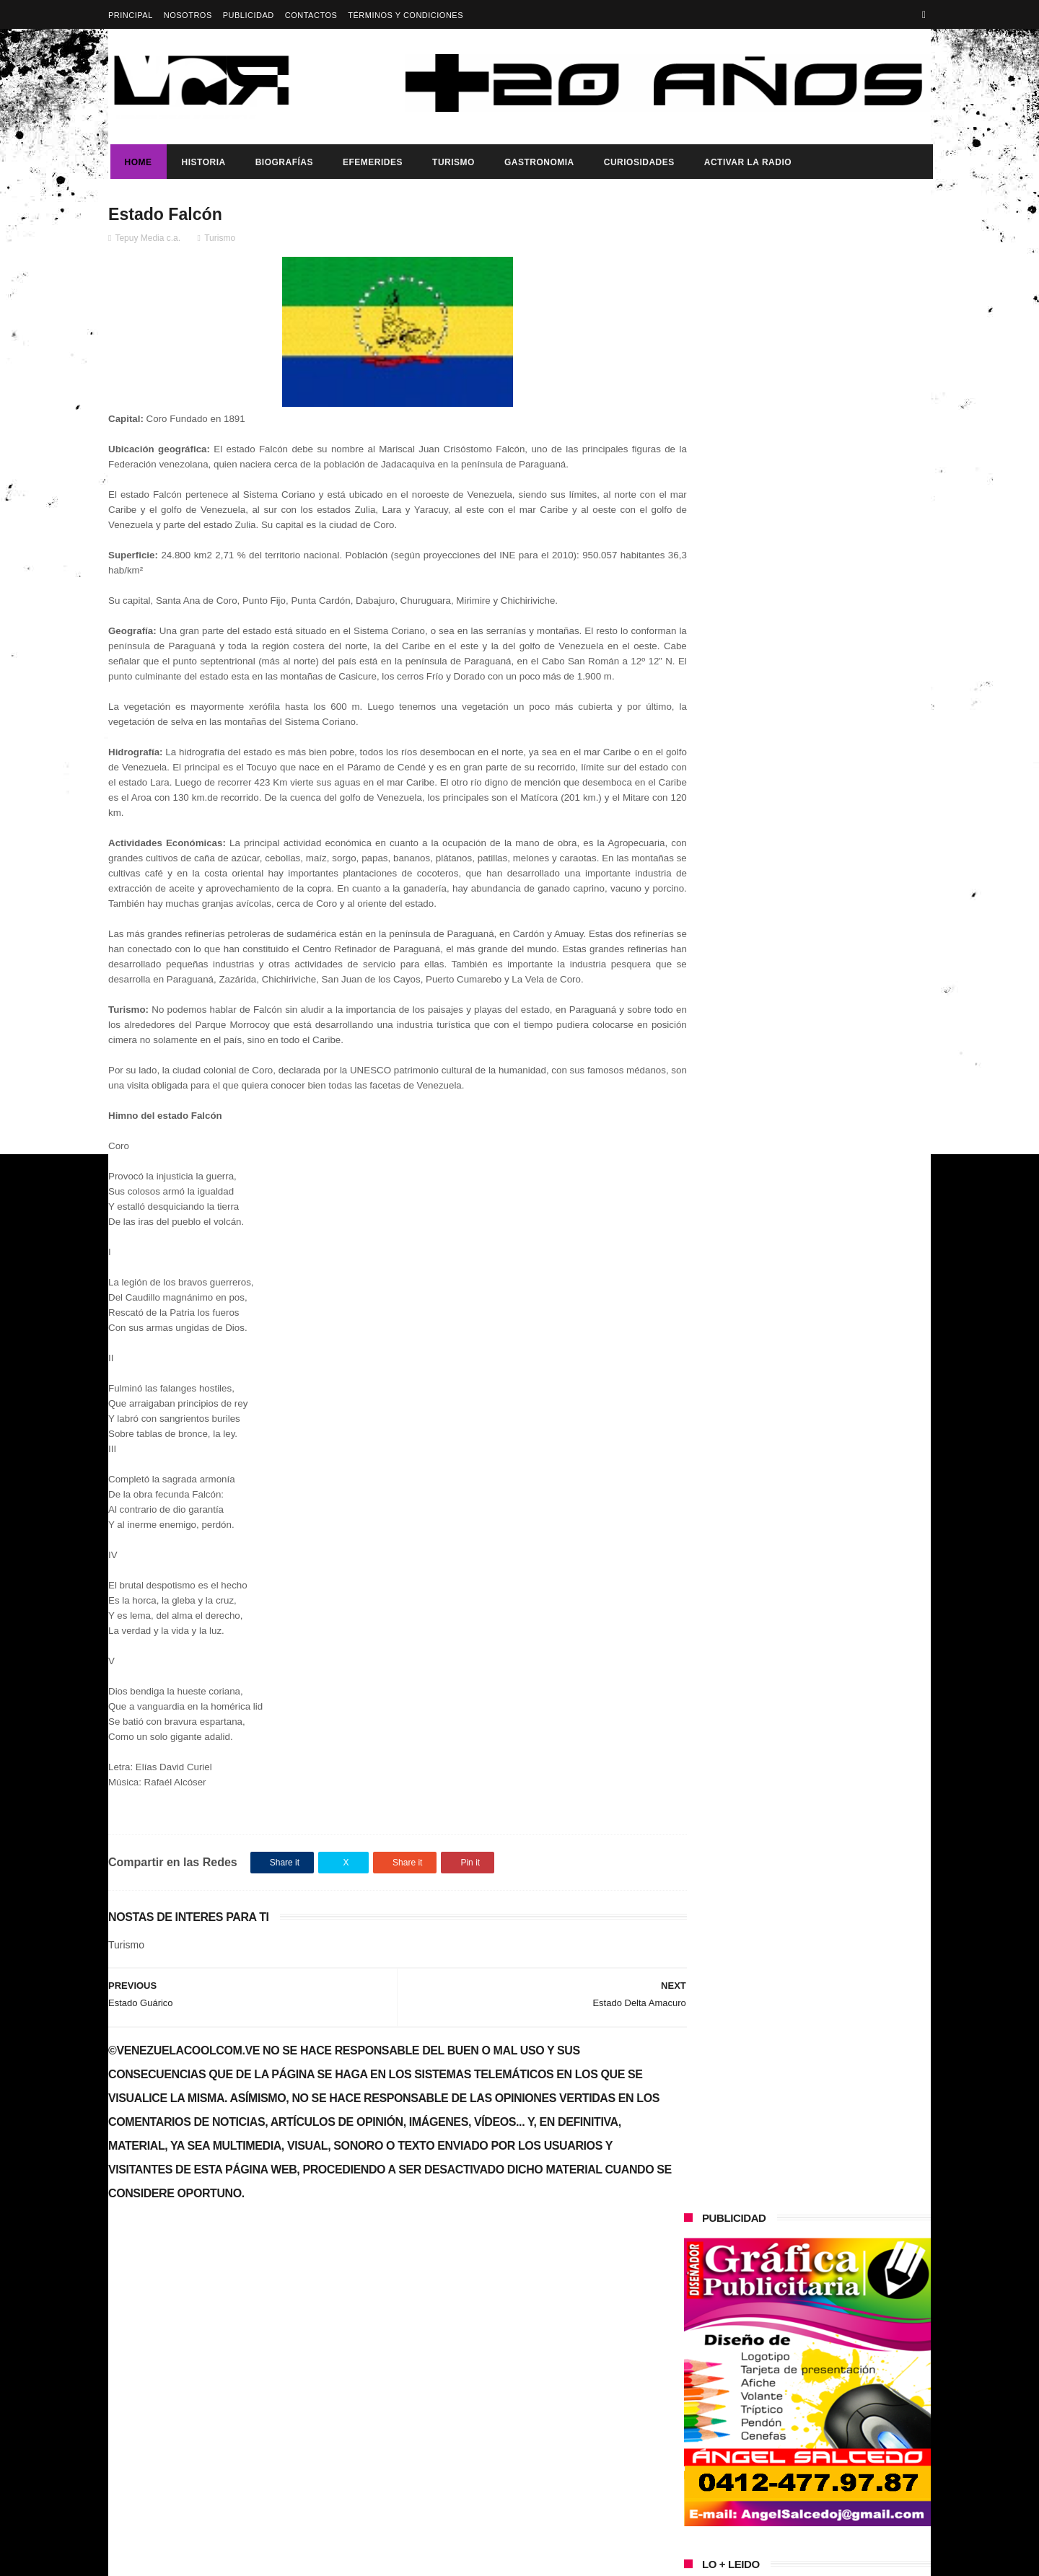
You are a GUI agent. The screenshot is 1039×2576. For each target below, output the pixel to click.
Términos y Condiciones (405, 15)
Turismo (451, 162)
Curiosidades (637, 162)
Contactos (311, 15)
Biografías (282, 162)
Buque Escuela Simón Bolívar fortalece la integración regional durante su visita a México (830, 1099)
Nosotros (188, 15)
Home (136, 162)
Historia (202, 162)
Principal (130, 15)
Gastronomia (537, 162)
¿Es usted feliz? (796, 1018)
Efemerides (370, 162)
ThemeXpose (364, 2558)
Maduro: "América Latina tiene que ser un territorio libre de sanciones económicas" (837, 798)
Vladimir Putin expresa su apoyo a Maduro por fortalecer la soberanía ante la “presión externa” (837, 732)
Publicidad (248, 15)
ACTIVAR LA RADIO (745, 162)
